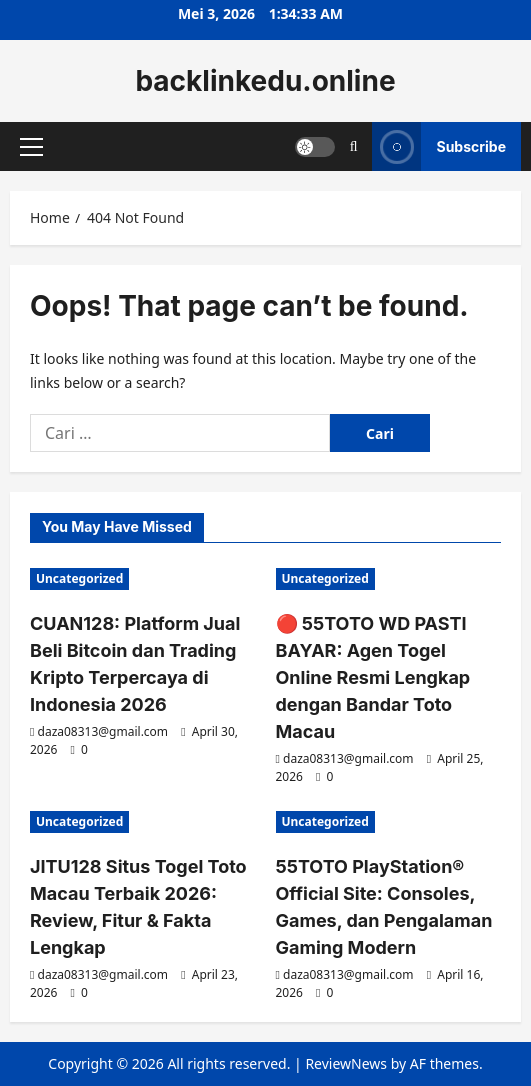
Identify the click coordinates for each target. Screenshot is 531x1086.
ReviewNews (346, 1063)
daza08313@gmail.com (103, 731)
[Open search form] (354, 146)
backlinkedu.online (265, 81)
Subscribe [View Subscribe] (439, 146)
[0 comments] (79, 749)
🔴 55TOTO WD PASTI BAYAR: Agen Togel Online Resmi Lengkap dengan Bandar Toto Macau (373, 677)
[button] (31, 147)
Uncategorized (79, 578)
